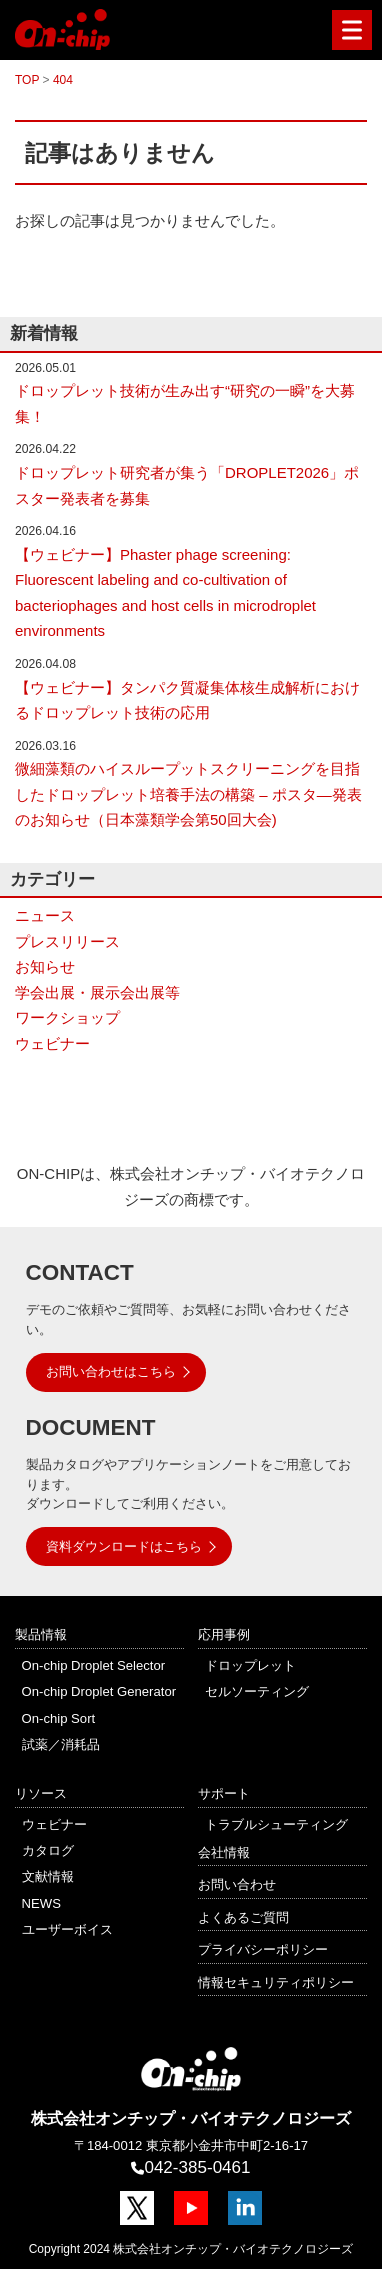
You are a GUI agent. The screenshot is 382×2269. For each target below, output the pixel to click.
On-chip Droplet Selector (94, 1665)
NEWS (41, 1903)
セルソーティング (257, 1691)
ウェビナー (52, 1043)
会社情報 (224, 1852)
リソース (41, 1793)
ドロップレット (250, 1665)
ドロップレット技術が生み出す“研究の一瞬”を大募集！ (185, 403)
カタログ (48, 1850)
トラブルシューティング (276, 1824)
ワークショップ (67, 1017)
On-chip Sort (59, 1718)
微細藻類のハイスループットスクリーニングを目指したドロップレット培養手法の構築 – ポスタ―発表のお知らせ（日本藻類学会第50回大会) (188, 794)
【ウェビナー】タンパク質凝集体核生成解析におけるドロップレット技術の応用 (187, 700)
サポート (224, 1793)
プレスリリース (67, 941)
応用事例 (224, 1634)
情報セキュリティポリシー (276, 1982)
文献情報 (48, 1876)
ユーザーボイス (67, 1929)
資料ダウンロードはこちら (124, 1546)
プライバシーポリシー (263, 1949)
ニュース (45, 915)
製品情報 (41, 1634)
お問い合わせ (237, 1884)
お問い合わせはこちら (111, 1371)
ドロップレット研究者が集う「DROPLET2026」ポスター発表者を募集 (187, 485)
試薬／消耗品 (61, 1744)
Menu (347, 30)
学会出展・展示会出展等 (97, 992)
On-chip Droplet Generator (99, 1691)
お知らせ (45, 966)
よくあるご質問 (243, 1917)
